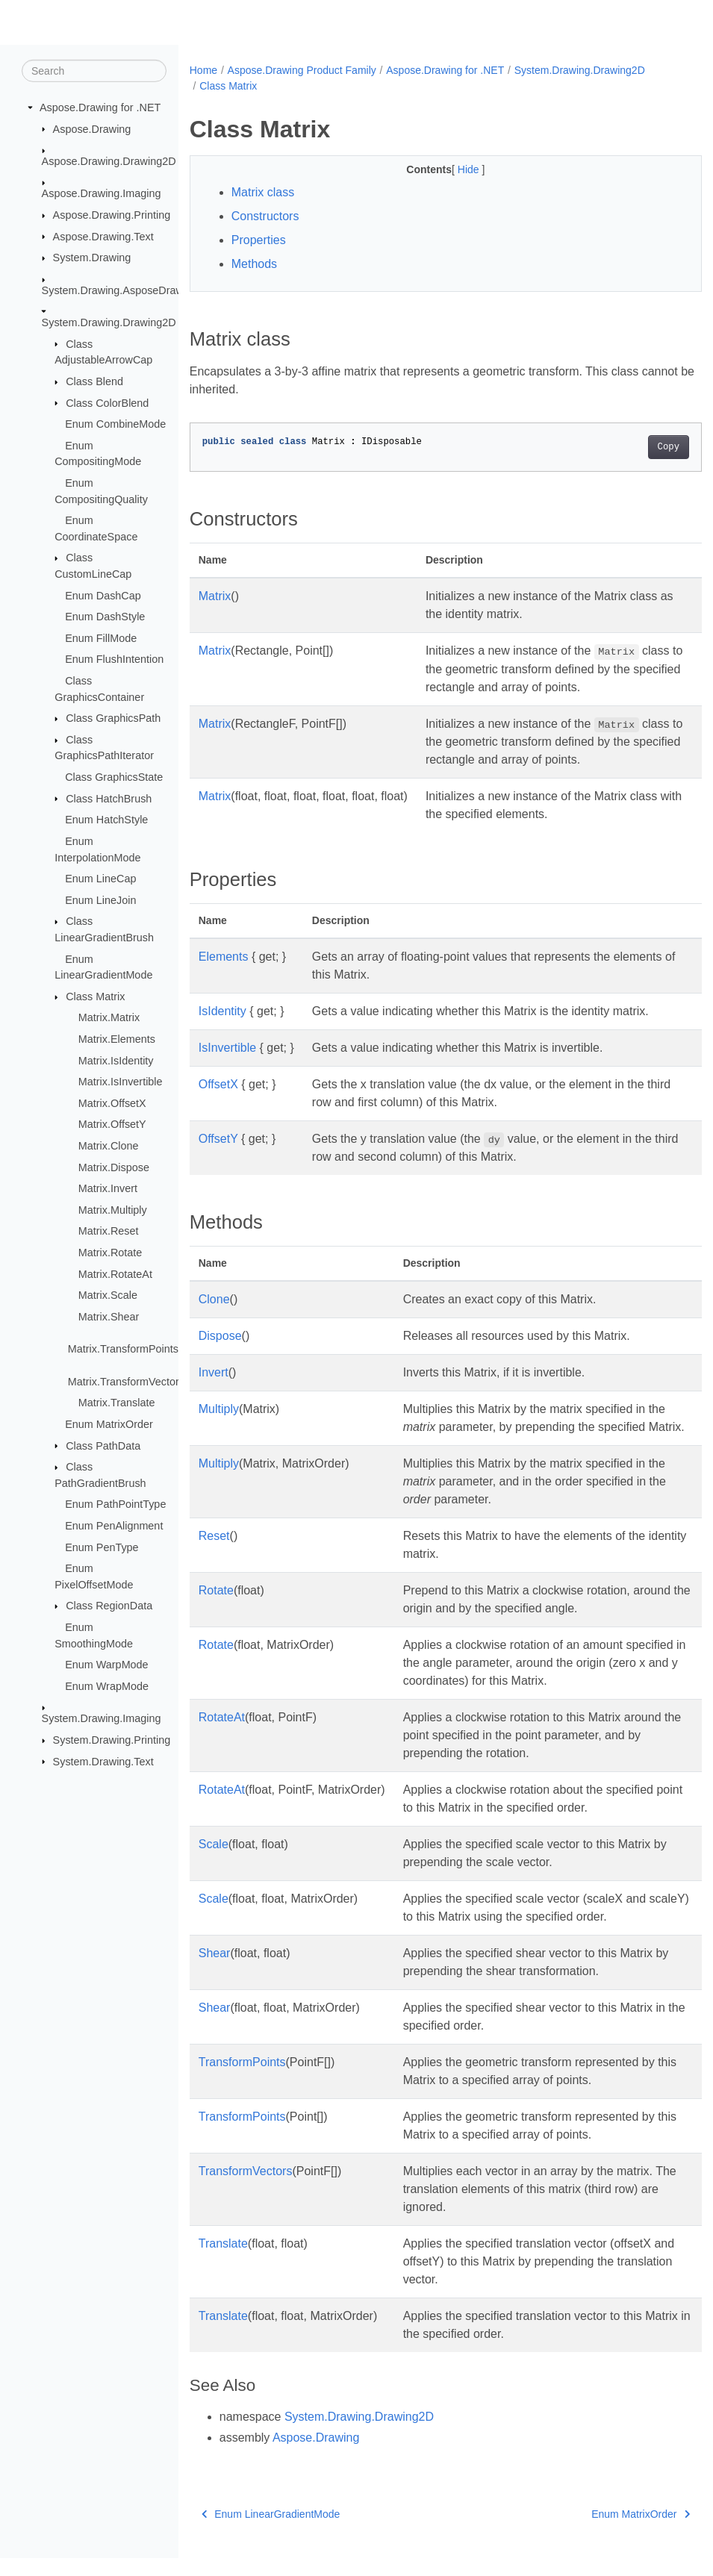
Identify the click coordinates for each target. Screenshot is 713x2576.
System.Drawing (92, 257)
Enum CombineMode (115, 424)
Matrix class (262, 192)
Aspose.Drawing (92, 128)
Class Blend (94, 381)
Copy (632, 447)
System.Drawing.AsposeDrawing (120, 290)
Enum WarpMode (106, 1665)
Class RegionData (109, 1606)
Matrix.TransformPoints (123, 1349)
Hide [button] (452, 169)
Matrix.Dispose (113, 1167)
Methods (254, 264)
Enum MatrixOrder (109, 1424)
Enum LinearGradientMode (271, 2532)
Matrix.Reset (108, 1231)
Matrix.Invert (107, 1188)
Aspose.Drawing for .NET (100, 107)
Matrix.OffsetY (112, 1124)
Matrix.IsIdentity (116, 1060)
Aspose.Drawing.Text (103, 236)
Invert (213, 1372)
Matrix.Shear (109, 1317)
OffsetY (218, 1138)
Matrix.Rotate (110, 1253)
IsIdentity (222, 1011)
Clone (214, 1299)
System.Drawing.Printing (112, 1740)
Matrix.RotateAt (115, 1274)
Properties (258, 240)
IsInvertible (227, 1047)
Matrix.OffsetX (112, 1103)
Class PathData (103, 1445)
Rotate (216, 1608)
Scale (213, 1862)
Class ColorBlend (107, 402)
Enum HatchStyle (106, 820)
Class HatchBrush (109, 798)
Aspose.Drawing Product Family (302, 70)
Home (203, 70)
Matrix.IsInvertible (120, 1082)
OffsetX (218, 1084)
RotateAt (222, 1735)
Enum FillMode (101, 638)
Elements (224, 956)
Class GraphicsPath (113, 718)
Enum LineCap (100, 879)
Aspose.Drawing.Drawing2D (109, 161)
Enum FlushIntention (114, 659)
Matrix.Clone (108, 1146)
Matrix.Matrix (109, 1017)
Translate (223, 2261)
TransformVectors (246, 2189)
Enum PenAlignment (114, 1526)
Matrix (215, 596)
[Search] (94, 71)
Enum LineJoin (100, 900)
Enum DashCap (103, 595)
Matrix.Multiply (112, 1210)
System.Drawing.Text (103, 1761)
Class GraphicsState (114, 777)
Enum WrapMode (107, 1686)
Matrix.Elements (116, 1039)
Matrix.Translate (116, 1403)
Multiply (219, 1409)
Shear (215, 1971)
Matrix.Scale (107, 1295)
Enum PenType (101, 1547)
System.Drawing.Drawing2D (109, 322)
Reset (214, 1553)
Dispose (220, 1335)
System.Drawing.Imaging (101, 1718)
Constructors (265, 216)
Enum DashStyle (105, 617)
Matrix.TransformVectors (126, 1382)
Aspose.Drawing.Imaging (101, 193)
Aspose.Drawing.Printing (112, 215)
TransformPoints (242, 2080)
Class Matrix (95, 996)
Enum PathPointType (115, 1504)
